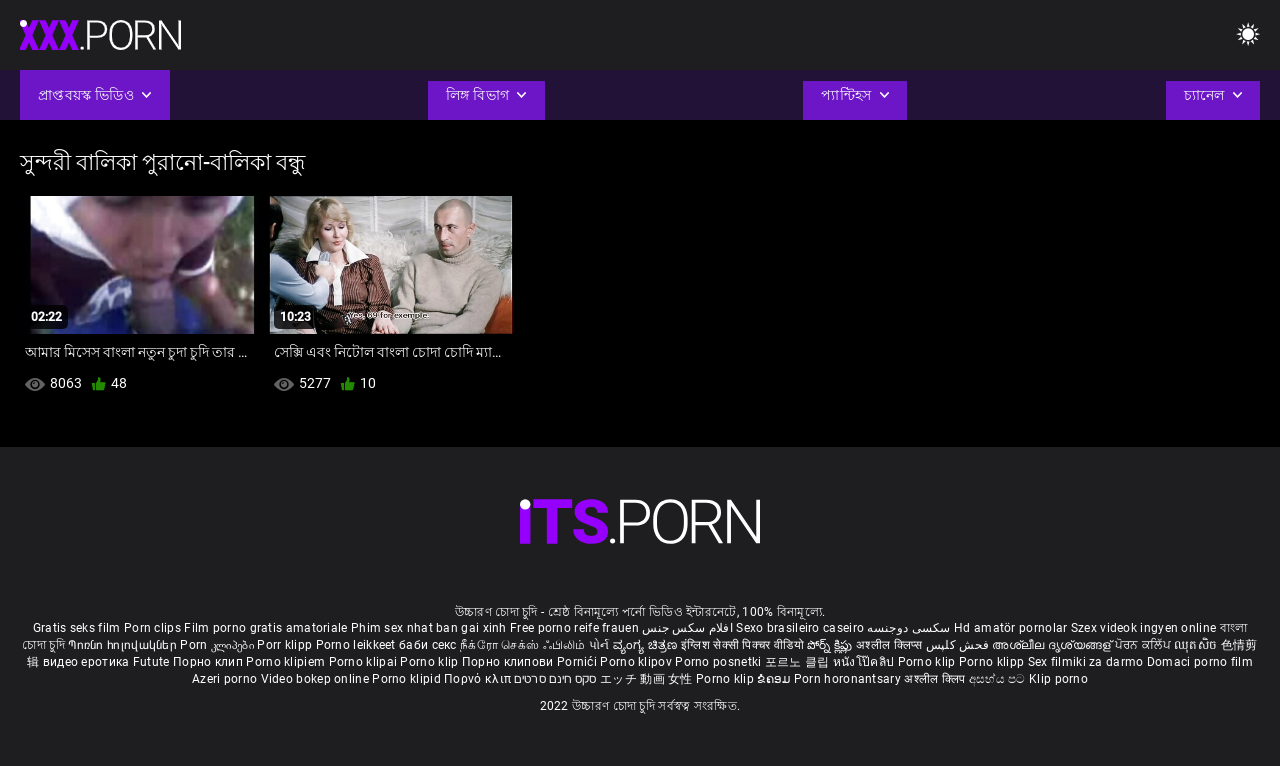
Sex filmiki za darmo (1086, 662)
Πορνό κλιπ (479, 679)
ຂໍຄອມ (775, 679)
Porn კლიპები (218, 645)
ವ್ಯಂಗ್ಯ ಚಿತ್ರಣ (647, 645)
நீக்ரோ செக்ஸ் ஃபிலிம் (523, 645)
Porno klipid (408, 679)
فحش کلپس (959, 645)
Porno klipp (993, 662)
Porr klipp (286, 645)
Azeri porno (226, 679)
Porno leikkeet (358, 645)
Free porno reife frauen (574, 628)
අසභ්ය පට (999, 679)
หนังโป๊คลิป (865, 662)
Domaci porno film (1200, 662)
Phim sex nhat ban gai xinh (429, 628)
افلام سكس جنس (687, 628)
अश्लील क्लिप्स (891, 645)
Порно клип (209, 662)
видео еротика (86, 662)
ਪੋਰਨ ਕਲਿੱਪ (1144, 645)
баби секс (428, 645)
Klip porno (1058, 679)
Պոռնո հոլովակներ (124, 645)
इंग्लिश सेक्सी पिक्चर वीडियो (742, 645)
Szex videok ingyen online (1144, 628)
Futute (151, 662)
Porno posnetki (720, 662)
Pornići (578, 662)
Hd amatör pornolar (1010, 628)
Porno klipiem (287, 662)
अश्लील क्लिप (936, 679)
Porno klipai (365, 662)
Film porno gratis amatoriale (265, 628)
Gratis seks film (77, 628)
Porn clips (154, 628)
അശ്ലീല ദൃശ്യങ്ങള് (1053, 645)
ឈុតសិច (1197, 645)
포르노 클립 (799, 662)
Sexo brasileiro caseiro (800, 628)
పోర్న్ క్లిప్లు (831, 645)
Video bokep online (315, 679)
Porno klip (430, 662)
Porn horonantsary (849, 679)
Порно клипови (509, 662)
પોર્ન (599, 645)
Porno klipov (637, 662)
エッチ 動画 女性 (646, 679)
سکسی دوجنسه (908, 628)
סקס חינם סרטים (555, 679)
